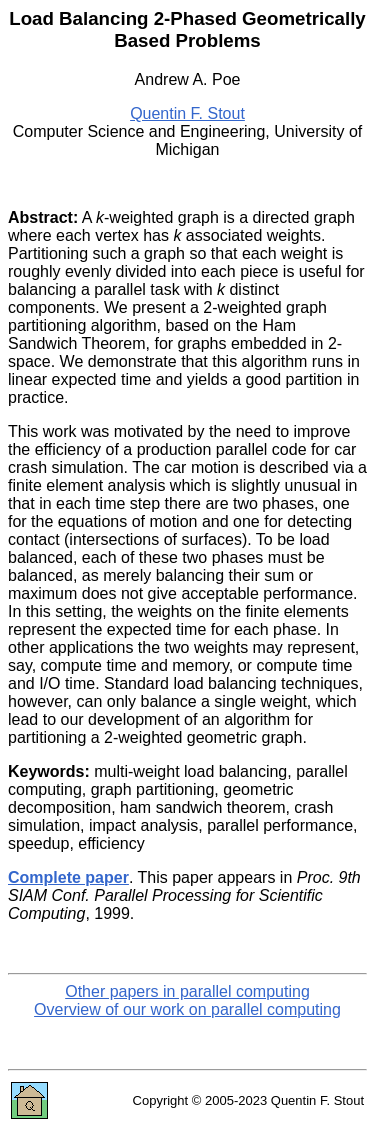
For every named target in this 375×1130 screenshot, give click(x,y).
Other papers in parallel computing (187, 991)
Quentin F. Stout (187, 113)
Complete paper (68, 877)
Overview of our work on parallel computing (187, 1009)
